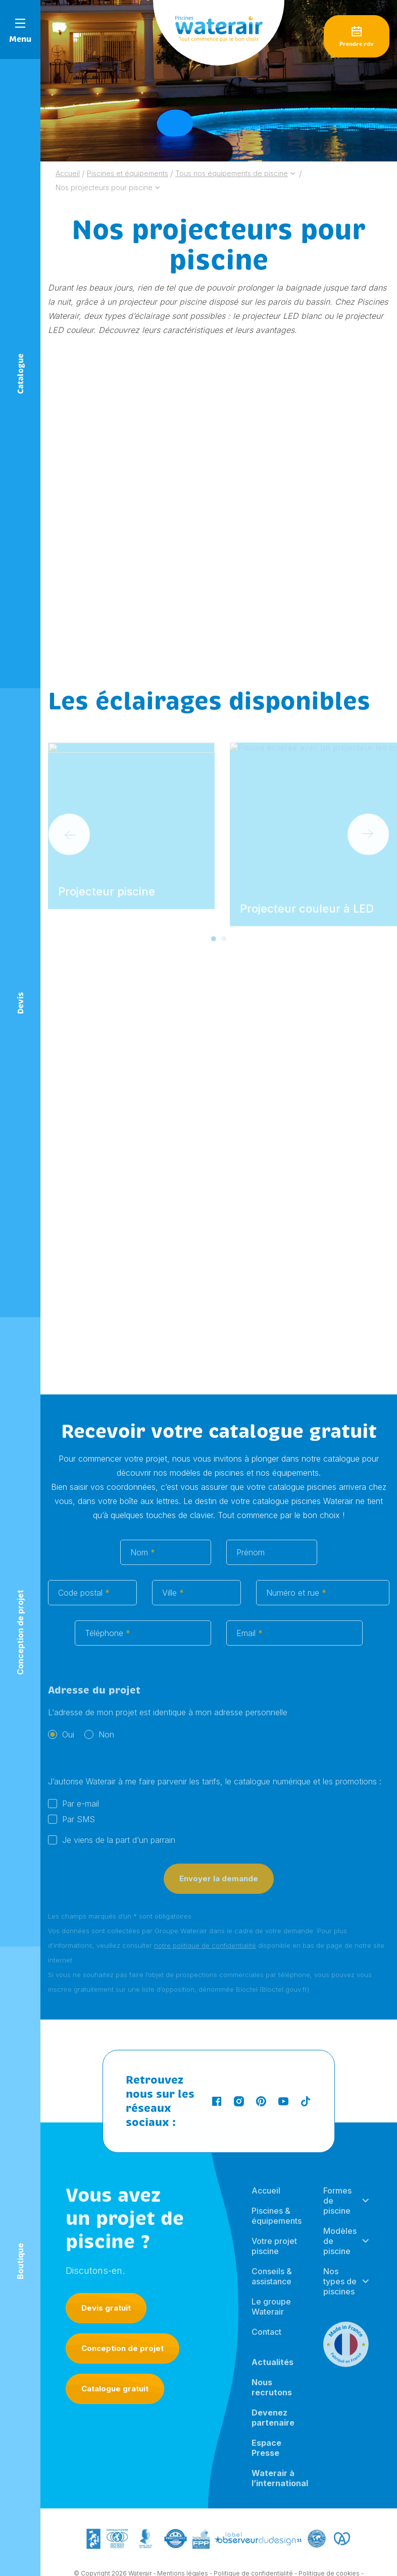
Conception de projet (122, 2348)
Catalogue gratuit (114, 2388)
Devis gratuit (106, 2308)
